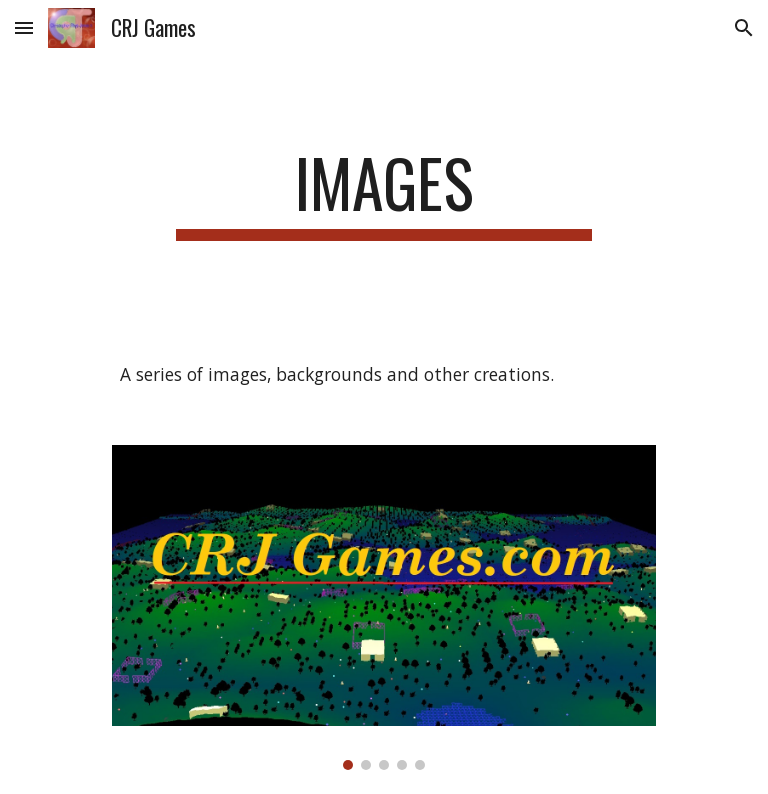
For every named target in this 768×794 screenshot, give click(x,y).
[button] (24, 27)
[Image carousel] (383, 608)
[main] (383, 192)
